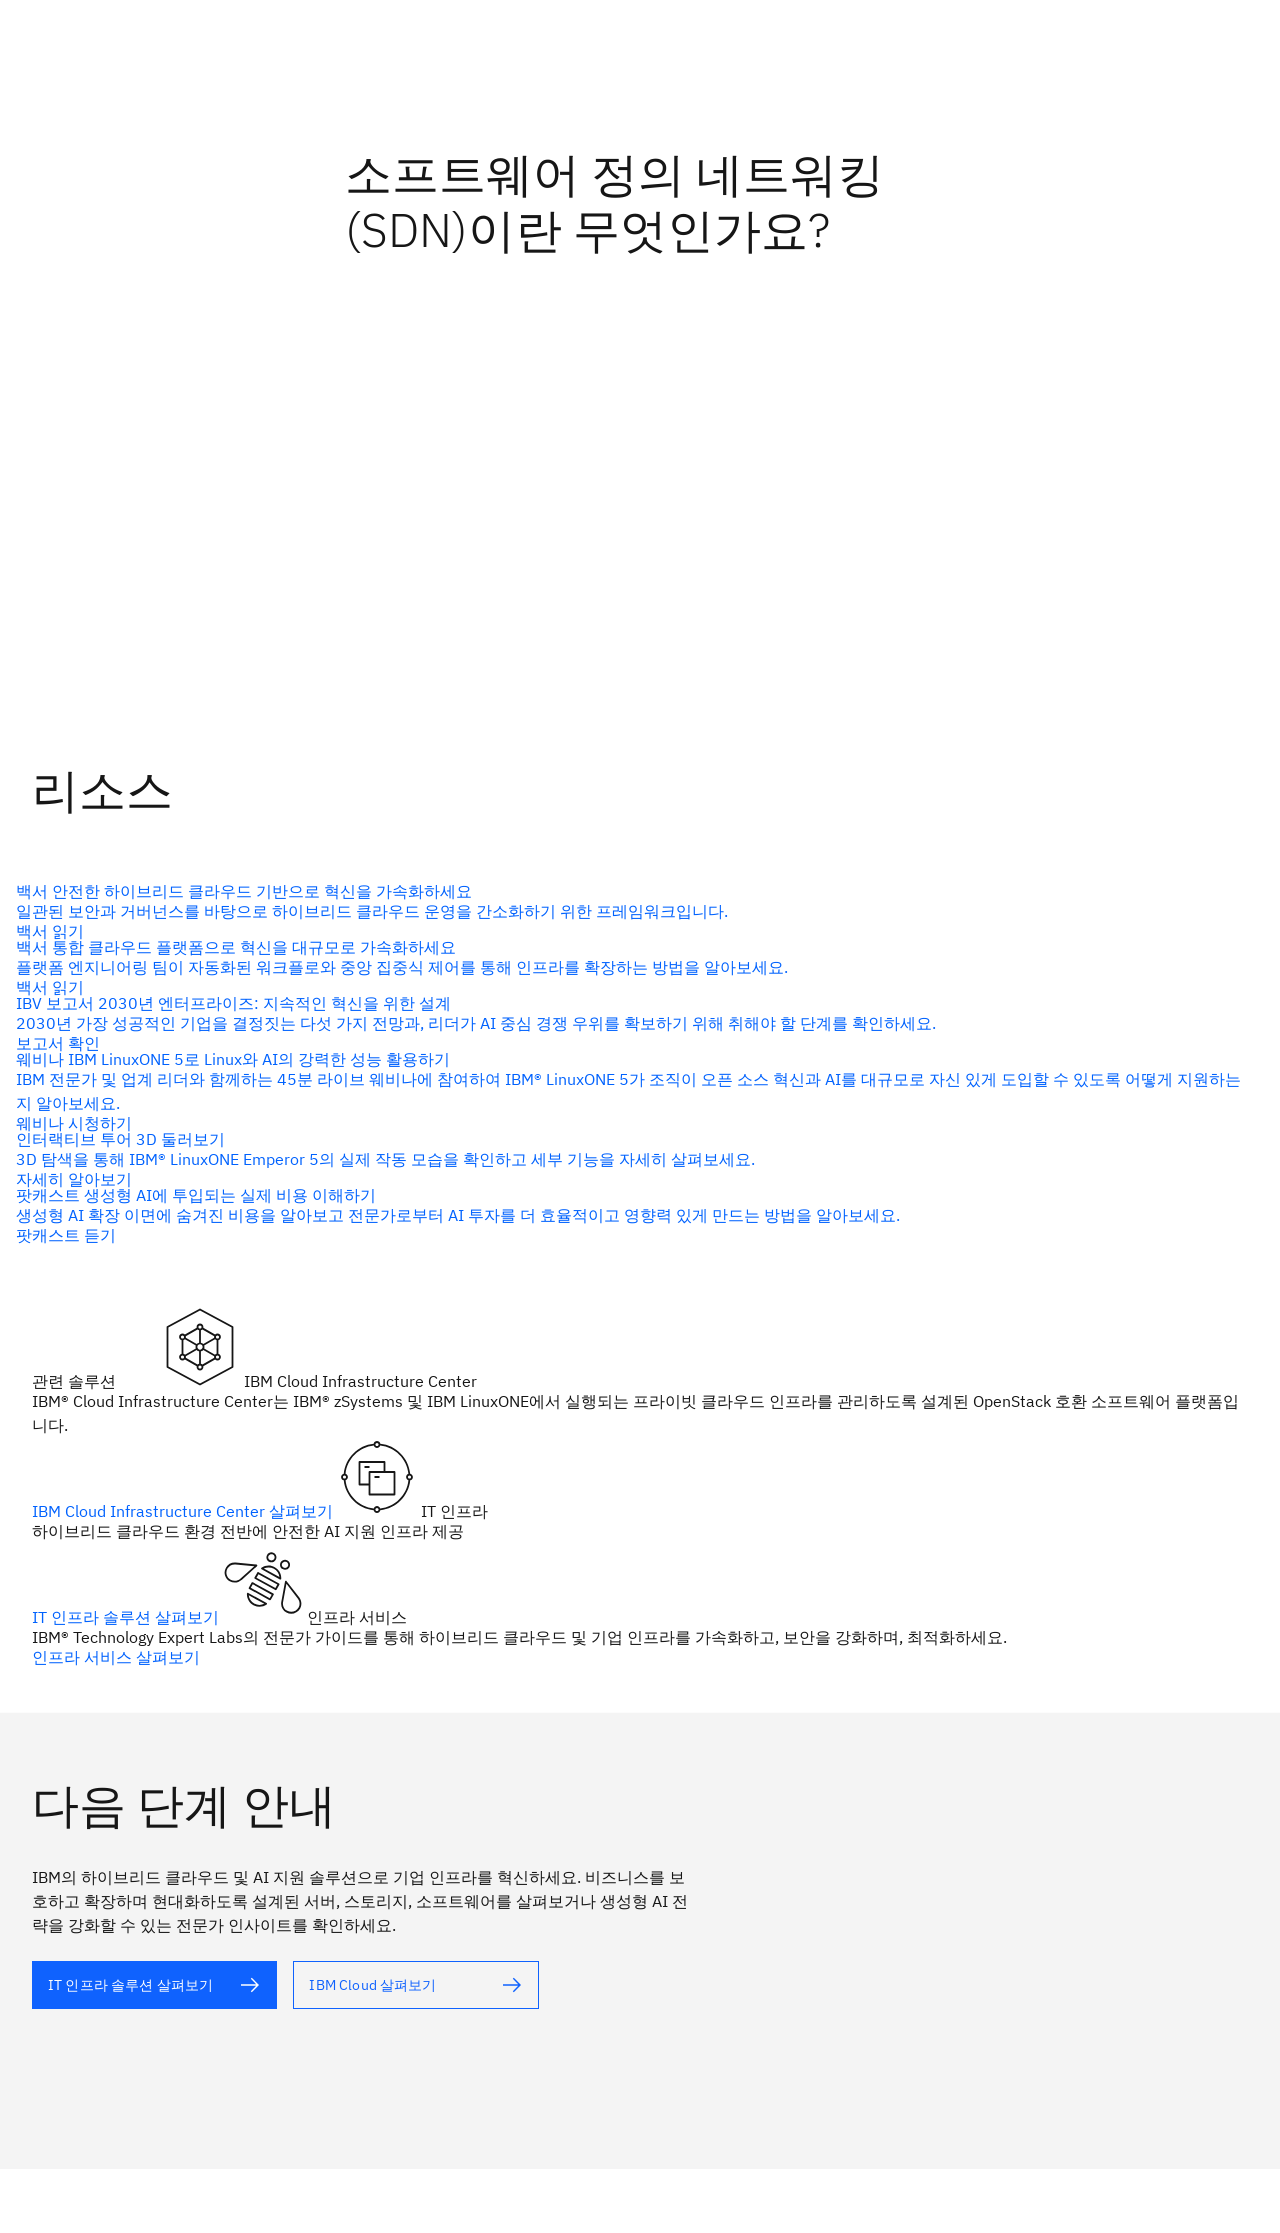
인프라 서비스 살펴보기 (116, 1657)
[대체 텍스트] (632, 911)
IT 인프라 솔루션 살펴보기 (127, 1617)
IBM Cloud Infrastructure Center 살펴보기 (184, 1511)
